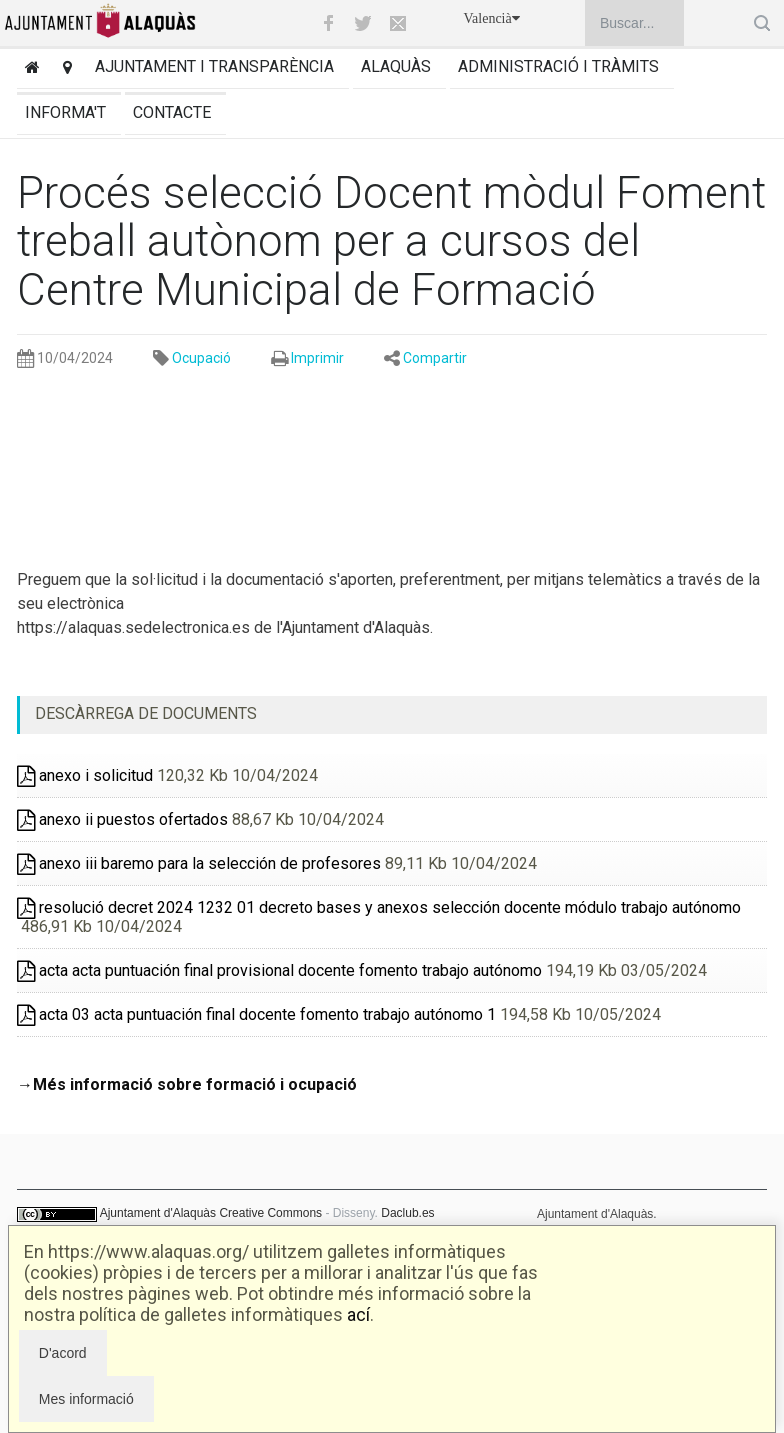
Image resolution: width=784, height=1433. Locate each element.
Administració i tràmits (558, 66)
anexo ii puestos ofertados (122, 819)
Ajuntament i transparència (214, 66)
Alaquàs (396, 66)
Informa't (65, 112)
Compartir (435, 358)
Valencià (492, 18)
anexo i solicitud (85, 775)
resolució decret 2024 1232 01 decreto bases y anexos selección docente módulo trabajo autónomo (379, 907)
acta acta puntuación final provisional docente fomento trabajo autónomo (279, 970)
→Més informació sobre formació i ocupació (187, 1084)
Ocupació (201, 358)
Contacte (172, 112)
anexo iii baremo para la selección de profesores (199, 863)
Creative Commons (270, 1213)
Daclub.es (407, 1213)
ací (358, 1314)
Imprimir (317, 358)
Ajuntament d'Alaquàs (158, 1213)
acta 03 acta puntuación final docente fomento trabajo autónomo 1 (256, 1014)
